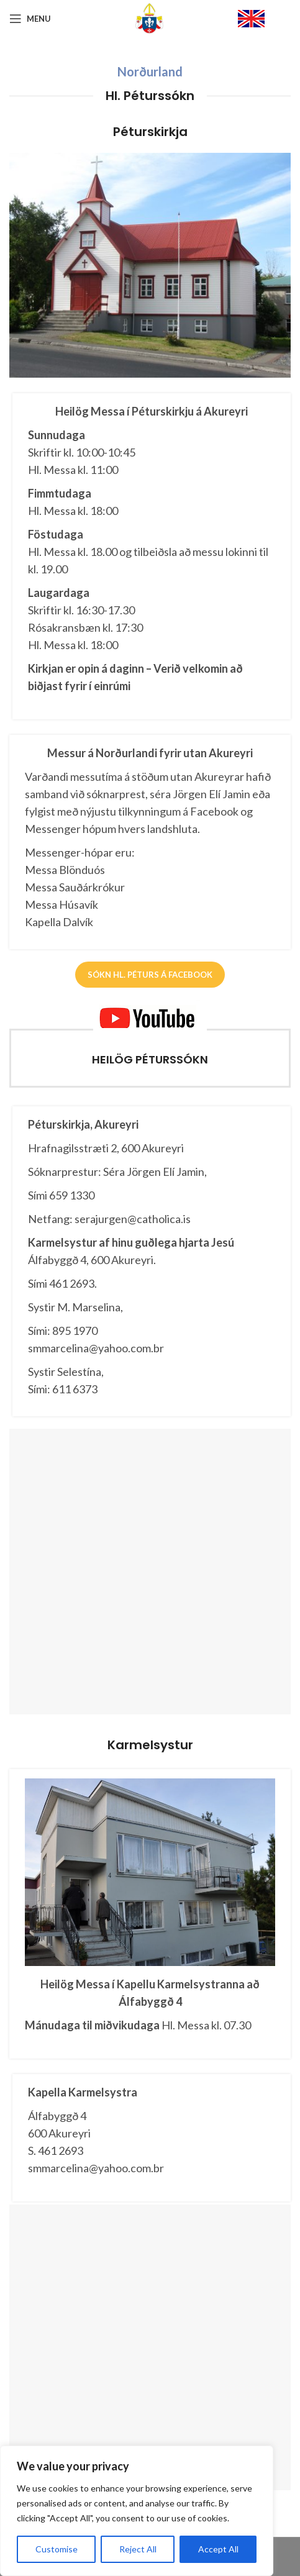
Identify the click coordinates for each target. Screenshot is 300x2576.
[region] (136, 2511)
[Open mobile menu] (30, 18)
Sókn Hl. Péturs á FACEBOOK (150, 975)
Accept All (218, 2549)
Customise (56, 2549)
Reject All (138, 2549)
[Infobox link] (264, 18)
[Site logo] (150, 17)
